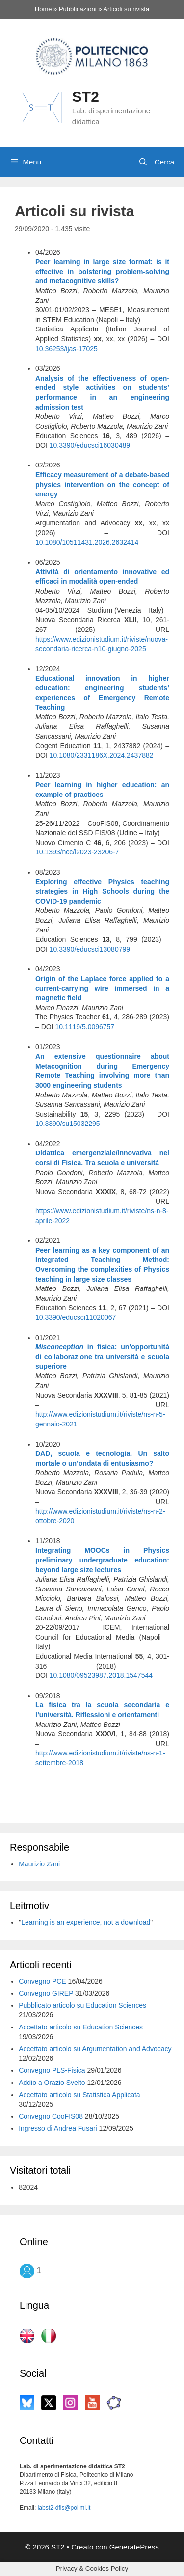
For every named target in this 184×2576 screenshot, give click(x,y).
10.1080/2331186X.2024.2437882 (102, 755)
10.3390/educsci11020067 (75, 1317)
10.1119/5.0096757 (84, 1027)
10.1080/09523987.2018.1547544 (101, 1675)
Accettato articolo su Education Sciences (81, 2027)
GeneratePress (134, 2547)
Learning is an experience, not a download (85, 1922)
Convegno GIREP (46, 1993)
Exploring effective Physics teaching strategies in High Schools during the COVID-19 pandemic (102, 891)
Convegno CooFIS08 (51, 2116)
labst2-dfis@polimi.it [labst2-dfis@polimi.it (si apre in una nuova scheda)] (64, 2507)
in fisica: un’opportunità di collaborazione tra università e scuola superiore (102, 1356)
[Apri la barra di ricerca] (156, 162)
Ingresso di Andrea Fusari (58, 2128)
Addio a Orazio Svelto (52, 2082)
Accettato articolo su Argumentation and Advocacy (95, 2049)
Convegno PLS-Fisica (52, 2070)
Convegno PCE (42, 1981)
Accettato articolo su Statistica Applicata (79, 2095)
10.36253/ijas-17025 (66, 349)
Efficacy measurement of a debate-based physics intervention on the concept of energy (102, 484)
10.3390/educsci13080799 (90, 949)
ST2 (85, 96)
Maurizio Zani (39, 1864)
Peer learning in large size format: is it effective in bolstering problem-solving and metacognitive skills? (102, 271)
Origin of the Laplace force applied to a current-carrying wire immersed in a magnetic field (102, 988)
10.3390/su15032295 (67, 1123)
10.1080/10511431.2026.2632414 (86, 542)
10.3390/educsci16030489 (90, 445)
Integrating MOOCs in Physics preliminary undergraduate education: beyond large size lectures (102, 1559)
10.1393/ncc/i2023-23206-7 (77, 852)
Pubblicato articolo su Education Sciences (82, 2005)
